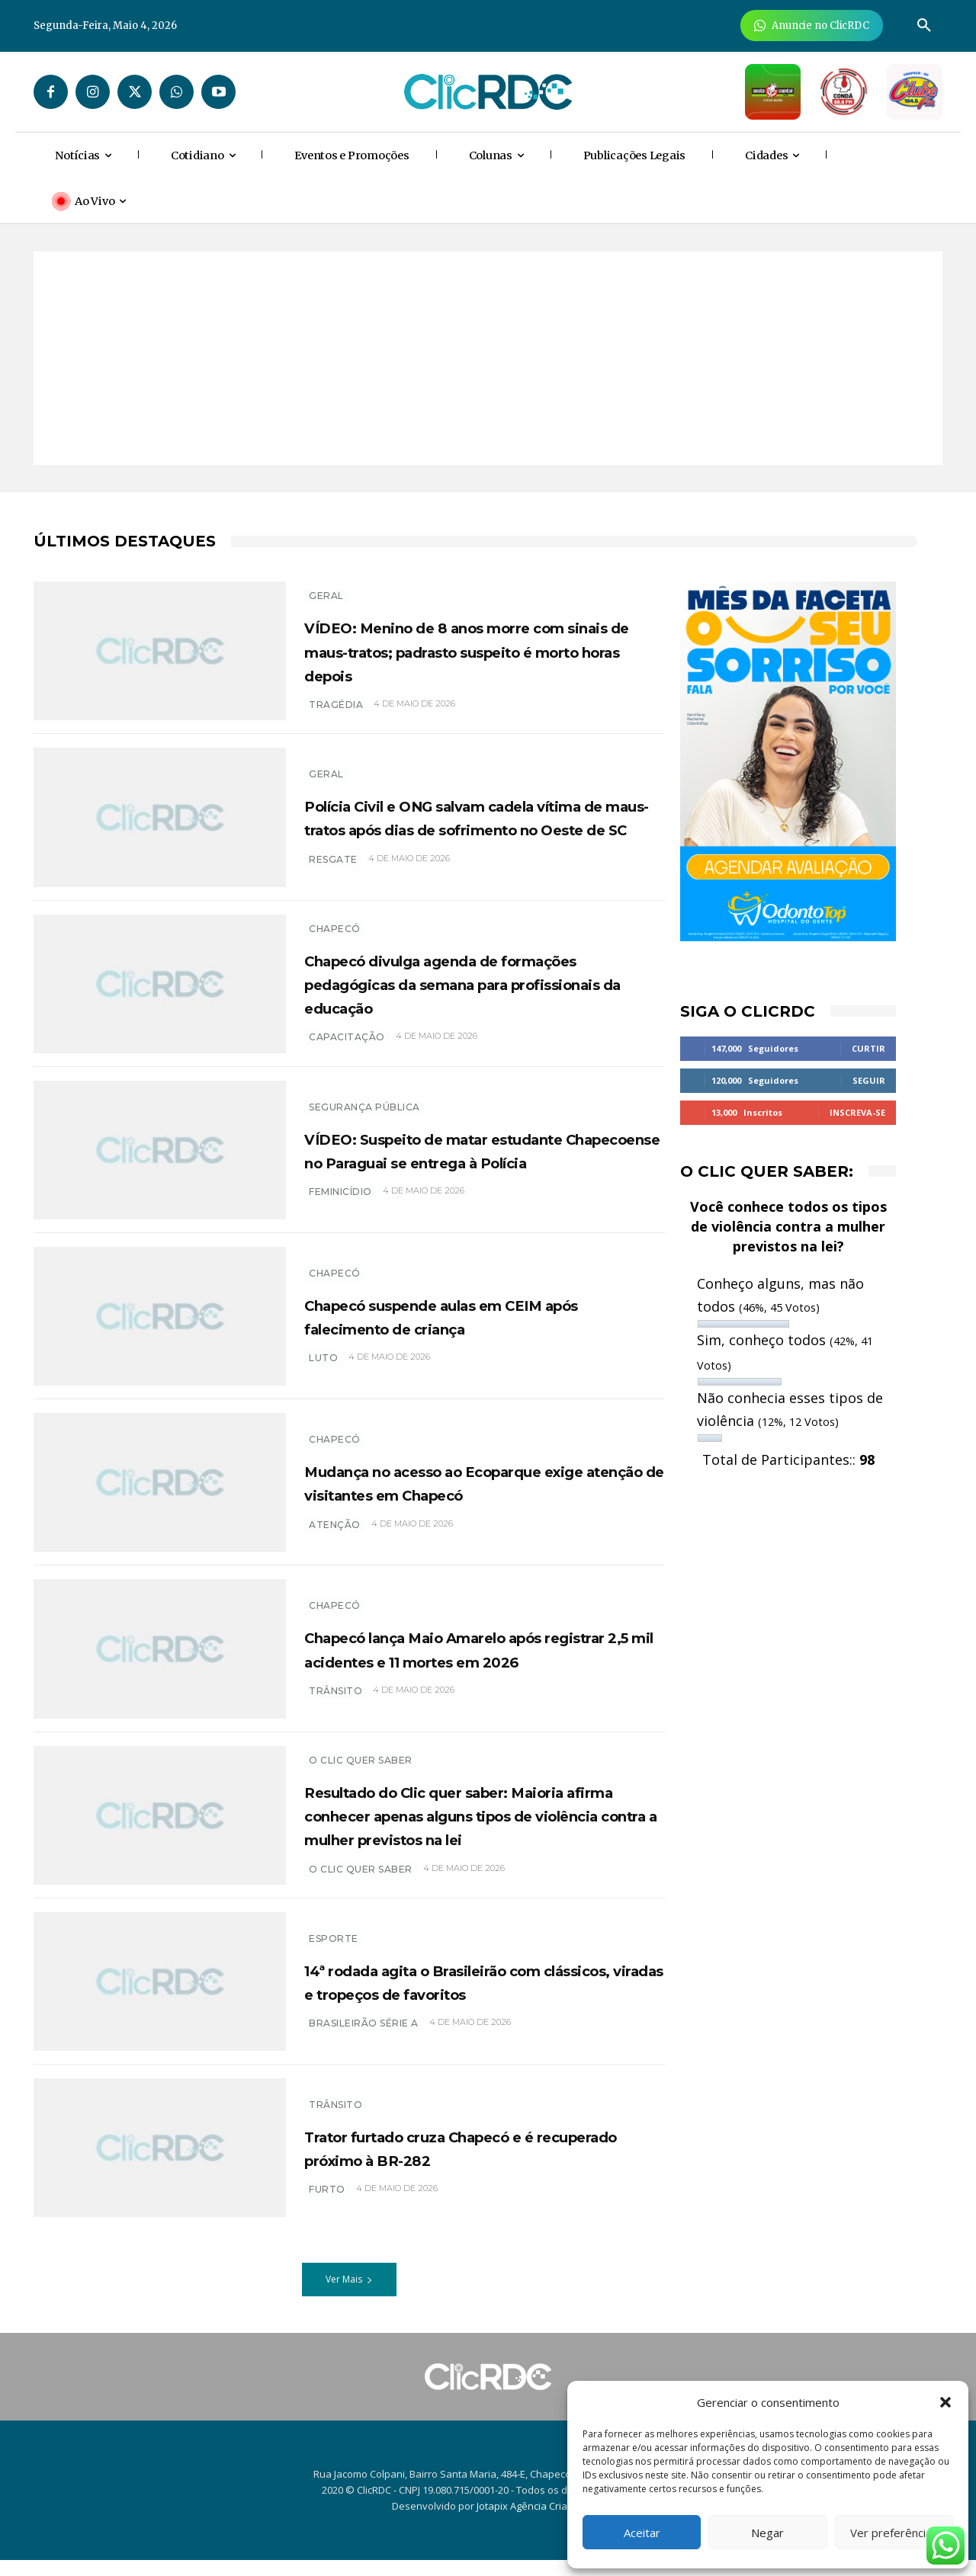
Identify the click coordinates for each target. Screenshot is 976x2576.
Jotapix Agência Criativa (530, 2522)
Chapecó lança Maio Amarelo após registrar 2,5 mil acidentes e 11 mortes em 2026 (477, 1656)
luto (323, 1366)
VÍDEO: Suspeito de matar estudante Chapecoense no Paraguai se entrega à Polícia (449, 1157)
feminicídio (340, 1211)
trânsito (335, 1710)
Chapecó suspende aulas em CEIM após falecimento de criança (477, 1323)
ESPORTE (333, 1942)
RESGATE (333, 879)
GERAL (326, 588)
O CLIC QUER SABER (361, 1892)
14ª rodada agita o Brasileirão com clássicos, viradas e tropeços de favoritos (472, 1997)
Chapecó (335, 936)
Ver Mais (349, 2295)
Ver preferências (894, 2532)
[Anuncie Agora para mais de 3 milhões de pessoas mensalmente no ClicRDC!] (811, 25)
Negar (767, 2532)
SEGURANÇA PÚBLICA (364, 1103)
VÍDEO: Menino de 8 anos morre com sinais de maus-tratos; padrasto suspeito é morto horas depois (467, 655)
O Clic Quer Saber (361, 1760)
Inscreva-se (857, 1112)
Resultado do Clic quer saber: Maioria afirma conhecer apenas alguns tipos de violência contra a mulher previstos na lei (472, 1827)
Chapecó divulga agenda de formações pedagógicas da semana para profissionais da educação (483, 991)
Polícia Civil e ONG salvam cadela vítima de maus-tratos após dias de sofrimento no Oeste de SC (480, 824)
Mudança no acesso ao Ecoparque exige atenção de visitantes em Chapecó (475, 1490)
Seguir (868, 1080)
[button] (945, 2402)
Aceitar (642, 2532)
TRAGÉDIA (336, 720)
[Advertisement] (488, 358)
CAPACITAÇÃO (347, 1045)
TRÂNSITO (335, 2120)
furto (327, 2206)
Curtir (868, 1048)
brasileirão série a (364, 2051)
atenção (335, 1544)
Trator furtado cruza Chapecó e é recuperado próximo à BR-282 (470, 2163)
